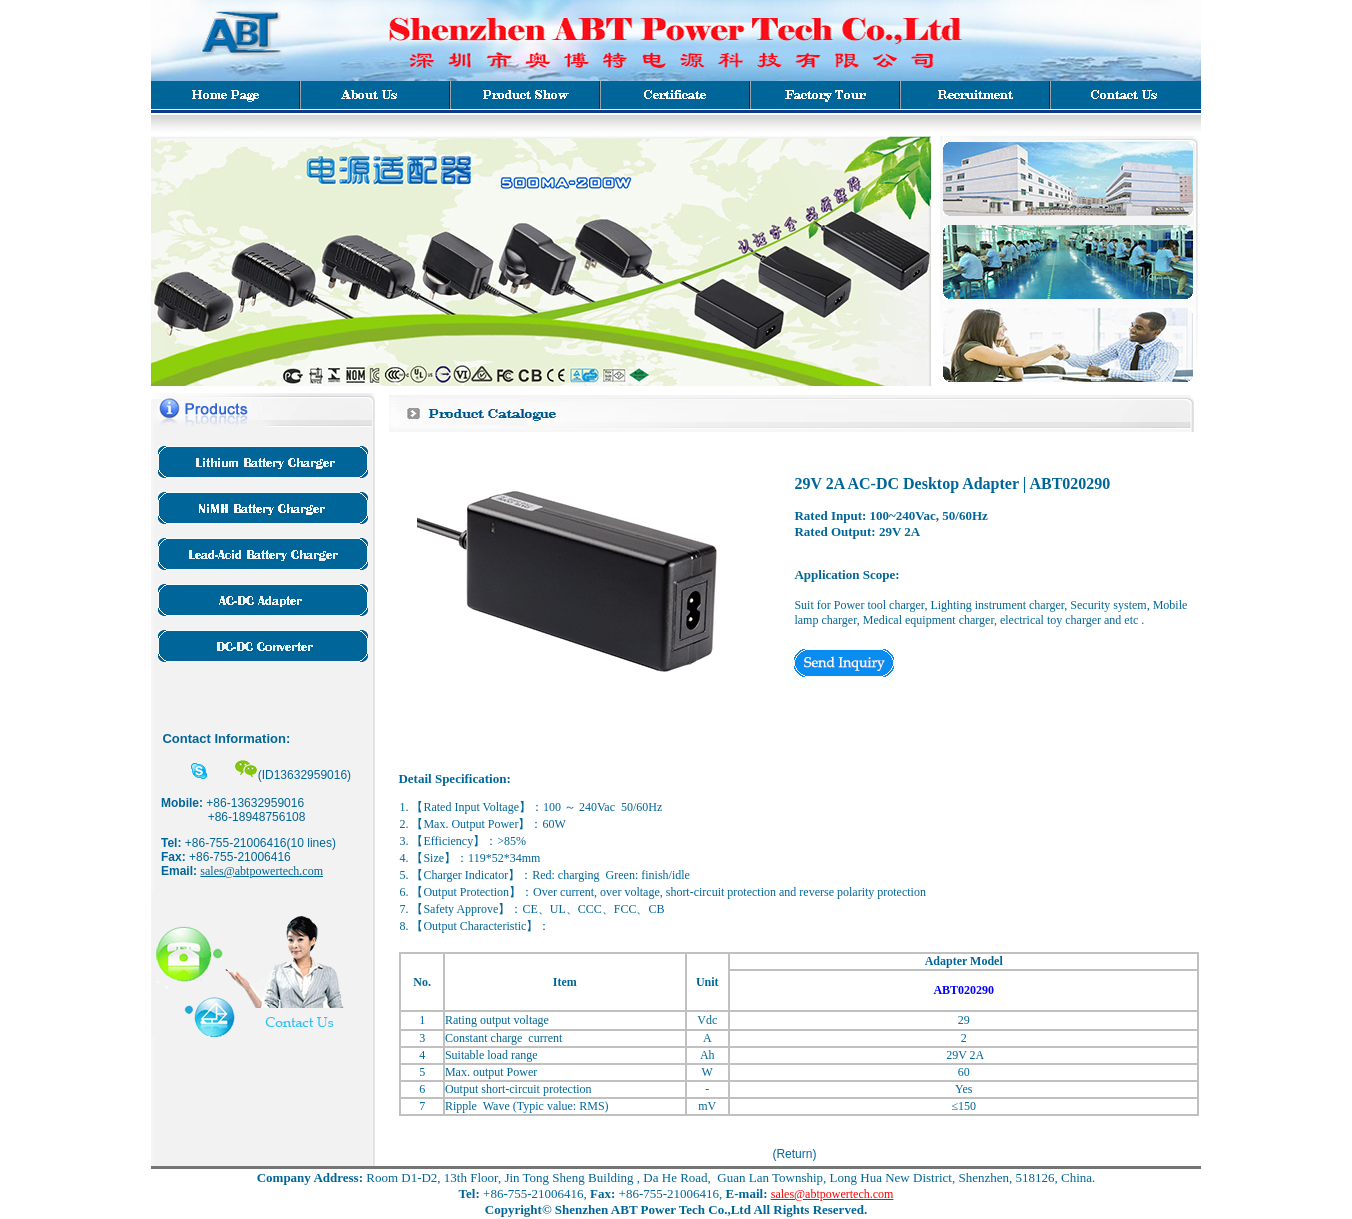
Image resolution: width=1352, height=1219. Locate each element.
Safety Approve (460, 909)
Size (433, 858)
